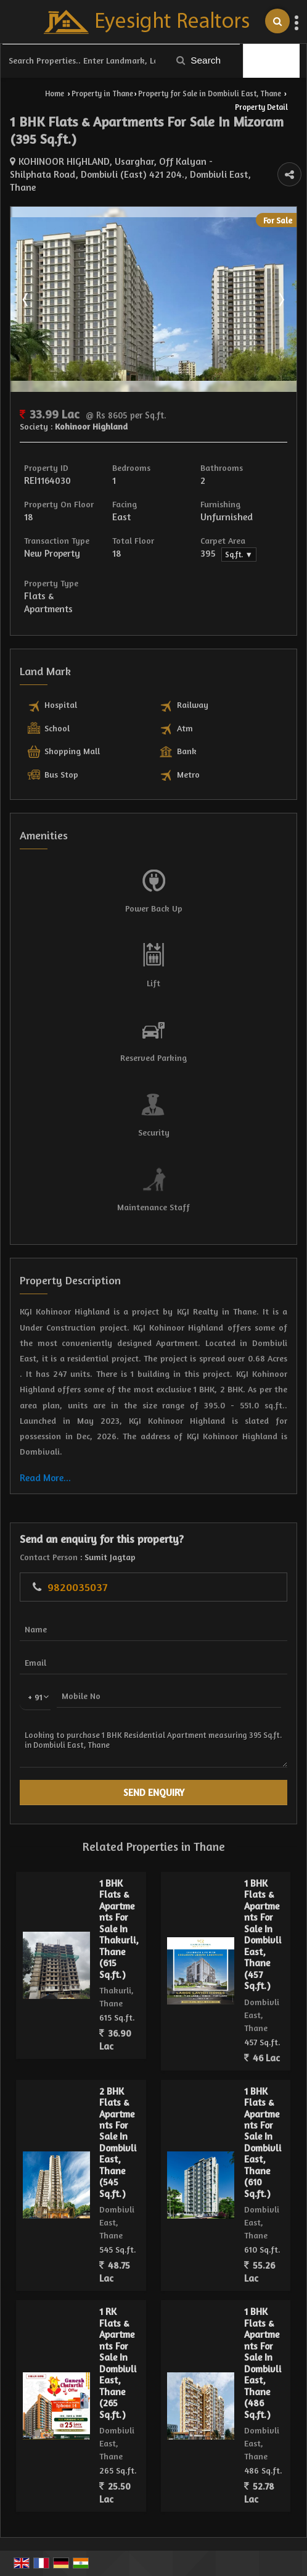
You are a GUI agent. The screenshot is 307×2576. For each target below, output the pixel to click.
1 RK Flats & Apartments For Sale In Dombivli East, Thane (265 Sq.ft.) (117, 2363)
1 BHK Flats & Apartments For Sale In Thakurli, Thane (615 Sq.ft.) (119, 1928)
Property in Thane (102, 93)
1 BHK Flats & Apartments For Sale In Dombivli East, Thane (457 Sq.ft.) (262, 1934)
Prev (26, 299)
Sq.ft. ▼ (238, 554)
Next (280, 299)
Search (198, 60)
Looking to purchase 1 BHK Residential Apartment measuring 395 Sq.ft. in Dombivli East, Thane (153, 1745)
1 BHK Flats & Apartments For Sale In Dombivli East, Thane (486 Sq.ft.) (262, 2363)
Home (54, 93)
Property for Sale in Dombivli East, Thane (209, 93)
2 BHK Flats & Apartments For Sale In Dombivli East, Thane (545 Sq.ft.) (117, 2142)
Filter (271, 61)
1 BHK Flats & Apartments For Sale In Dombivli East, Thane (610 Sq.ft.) (262, 2142)
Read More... (45, 1478)
